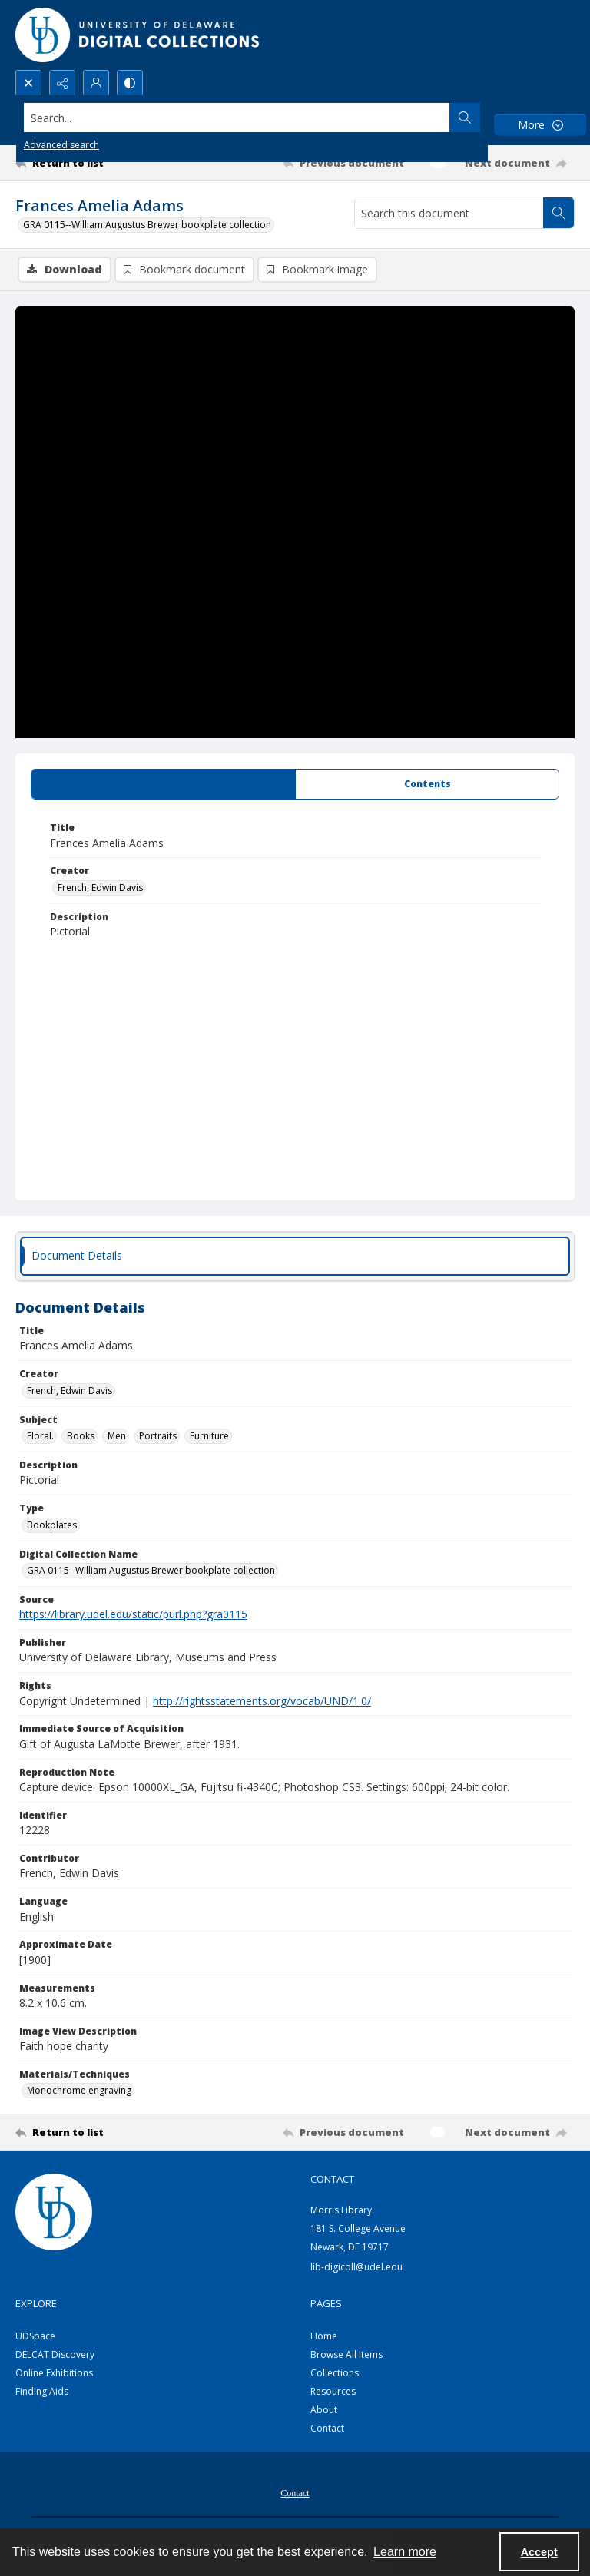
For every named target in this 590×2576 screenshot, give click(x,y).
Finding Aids (41, 2391)
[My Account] (96, 83)
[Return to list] (88, 162)
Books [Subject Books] (80, 1435)
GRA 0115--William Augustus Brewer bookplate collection (147, 224)
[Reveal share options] (62, 83)
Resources (333, 2391)
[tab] (163, 784)
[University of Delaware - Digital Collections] (138, 35)
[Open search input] (28, 83)
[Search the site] (237, 117)
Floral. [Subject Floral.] (40, 1435)
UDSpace (35, 2336)
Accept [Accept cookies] (539, 2552)
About (323, 2409)
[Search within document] (558, 212)
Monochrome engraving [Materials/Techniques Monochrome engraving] (79, 2090)
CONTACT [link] (332, 2179)
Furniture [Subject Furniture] (209, 1435)
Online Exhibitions (54, 2372)
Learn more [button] (404, 2551)
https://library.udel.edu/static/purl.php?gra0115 (133, 1614)
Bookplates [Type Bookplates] (52, 1524)
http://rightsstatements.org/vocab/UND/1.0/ (262, 1701)
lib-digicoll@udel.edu (356, 2266)
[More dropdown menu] (540, 125)
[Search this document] (449, 212)
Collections (334, 2372)
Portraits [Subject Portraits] (158, 1435)
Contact (327, 2428)
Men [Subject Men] (117, 1435)
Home (323, 2336)
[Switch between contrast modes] (130, 83)
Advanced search (61, 144)
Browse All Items (346, 2354)
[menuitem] (294, 2491)
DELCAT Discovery (54, 2354)
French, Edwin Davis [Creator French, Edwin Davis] (100, 887)
